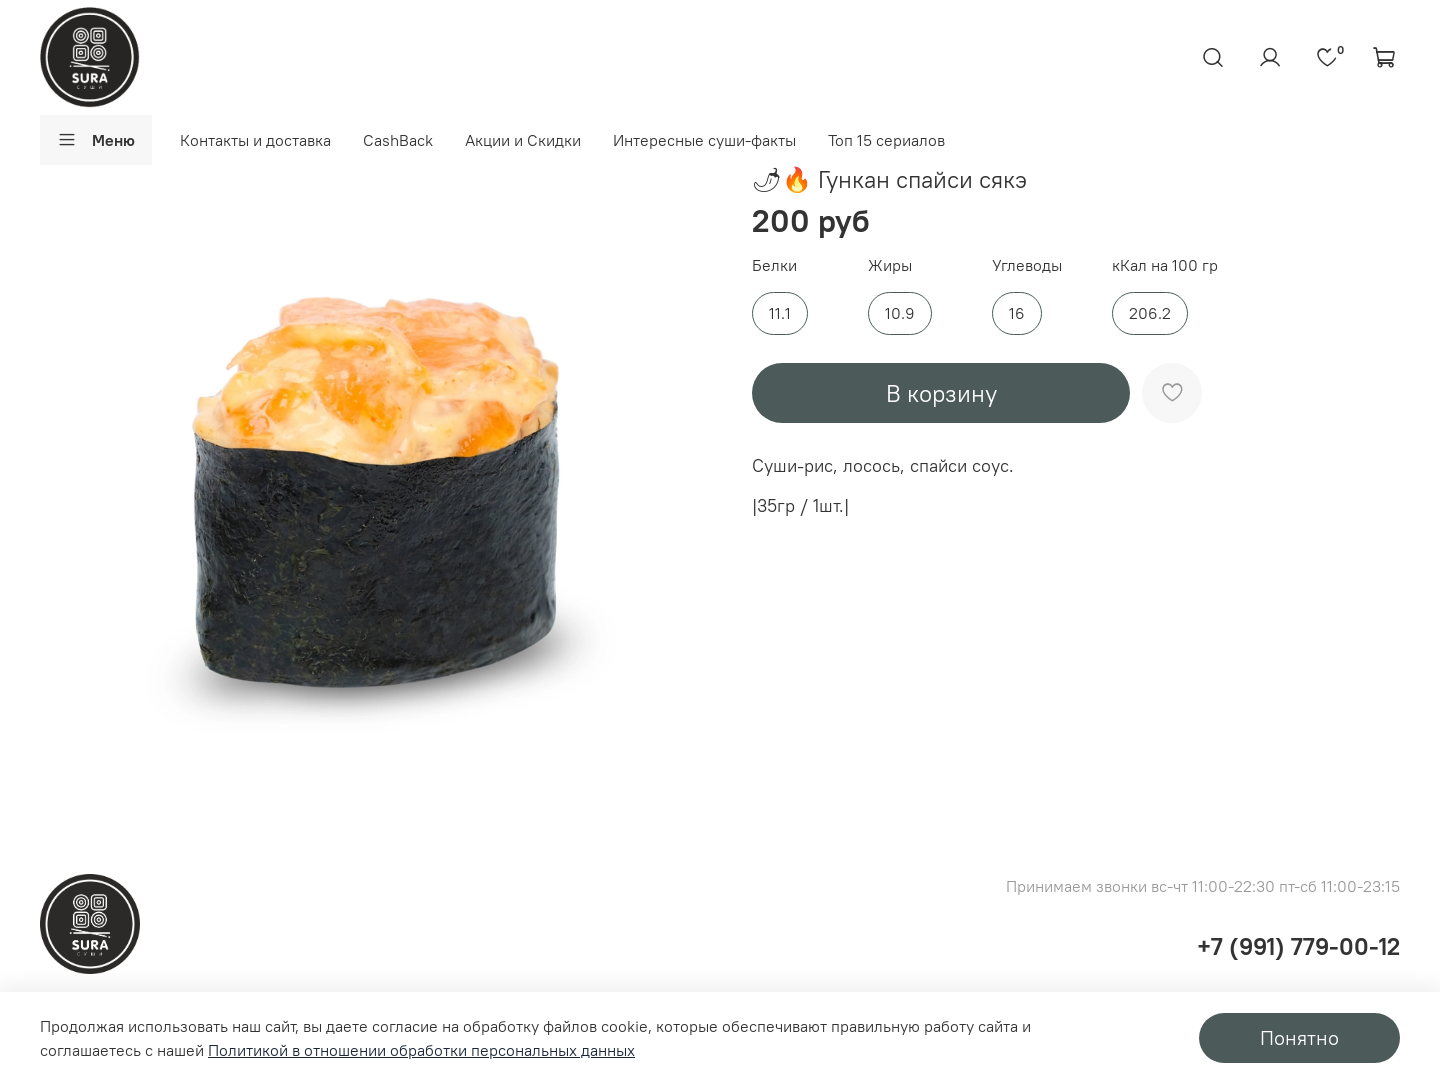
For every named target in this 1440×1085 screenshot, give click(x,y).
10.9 (900, 313)
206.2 (1150, 313)
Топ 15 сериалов (886, 140)
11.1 (780, 313)
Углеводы (1027, 265)
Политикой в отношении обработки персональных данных (421, 1050)
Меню (96, 140)
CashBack (398, 140)
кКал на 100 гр (1165, 265)
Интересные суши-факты (704, 140)
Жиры (890, 265)
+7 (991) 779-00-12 (1298, 946)
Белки (774, 265)
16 (1017, 313)
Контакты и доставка (255, 140)
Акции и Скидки (523, 140)
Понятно (1299, 1037)
